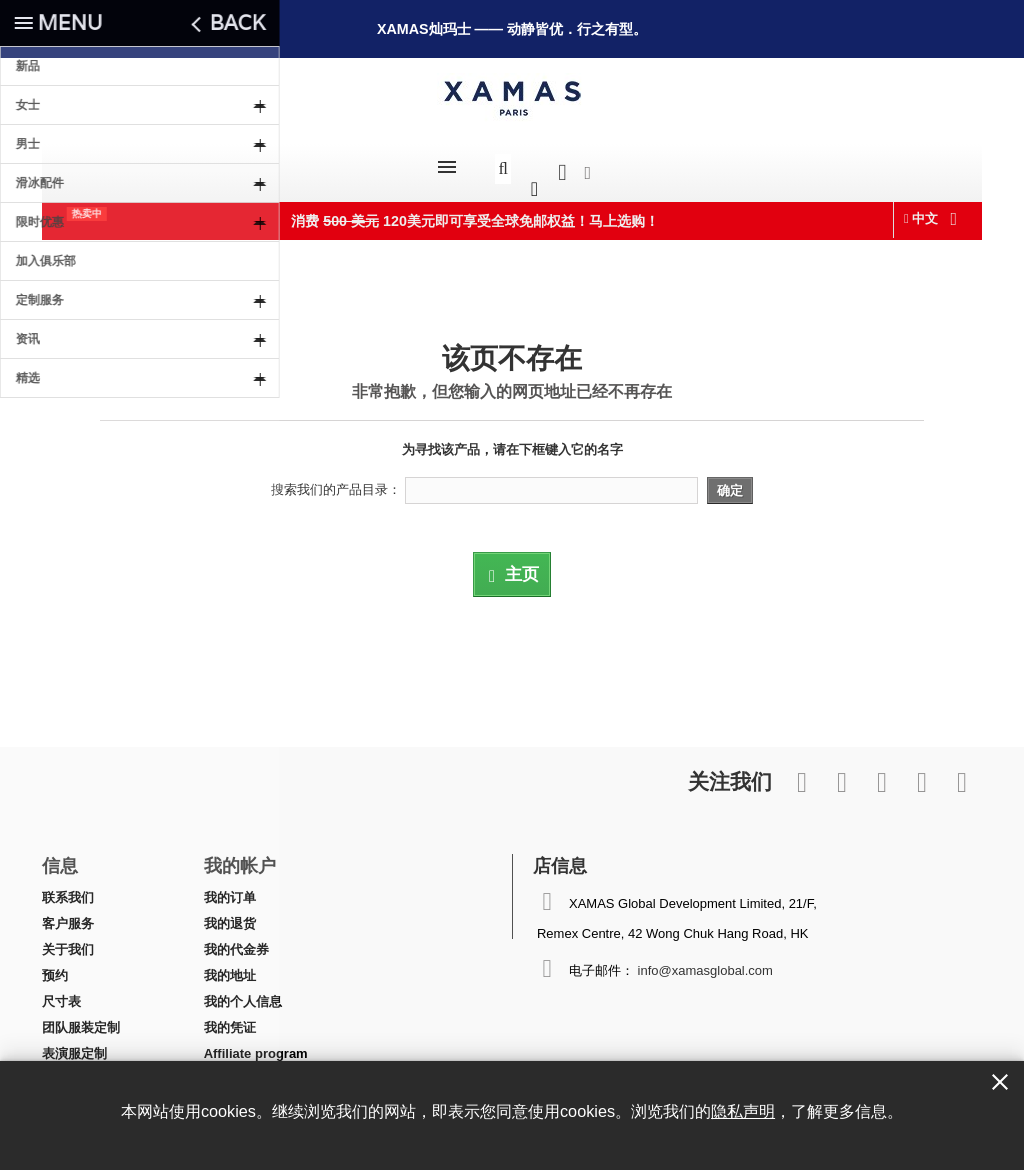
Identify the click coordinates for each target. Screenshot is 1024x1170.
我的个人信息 (243, 991)
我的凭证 (230, 1017)
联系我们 (68, 887)
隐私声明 (743, 1111)
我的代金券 (236, 939)
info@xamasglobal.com (705, 960)
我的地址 (230, 965)
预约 (55, 965)
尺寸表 (61, 991)
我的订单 (230, 887)
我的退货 (230, 913)
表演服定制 (74, 1043)
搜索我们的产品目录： (336, 479)
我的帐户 (240, 855)
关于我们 (68, 939)
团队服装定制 (81, 1017)
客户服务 (68, 913)
